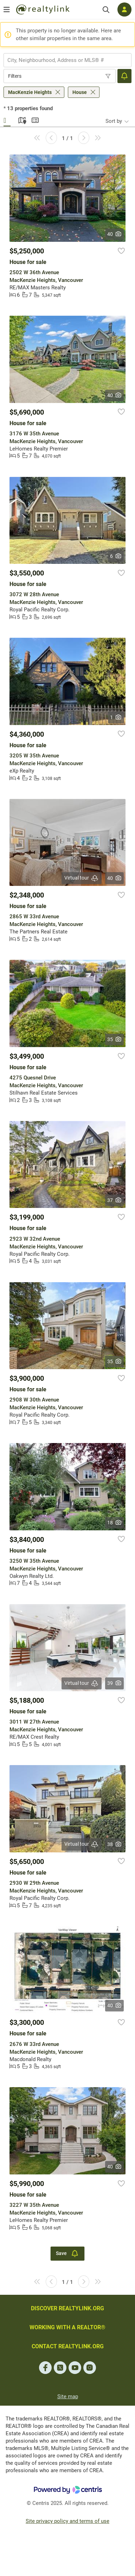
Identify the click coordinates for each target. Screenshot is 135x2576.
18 (114, 1522)
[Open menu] (6, 9)
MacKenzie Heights (30, 92)
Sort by (113, 121)
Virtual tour (81, 878)
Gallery (7, 119)
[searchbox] (63, 60)
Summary (35, 119)
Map (21, 119)
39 (114, 1683)
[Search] (106, 10)
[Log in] (124, 9)
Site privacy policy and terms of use (67, 2521)
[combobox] (67, 60)
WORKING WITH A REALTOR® (67, 2327)
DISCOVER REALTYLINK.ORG (67, 2308)
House (79, 92)
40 (114, 234)
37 (114, 1200)
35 (114, 1039)
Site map (67, 2396)
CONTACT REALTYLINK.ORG (68, 2346)
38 (114, 1844)
